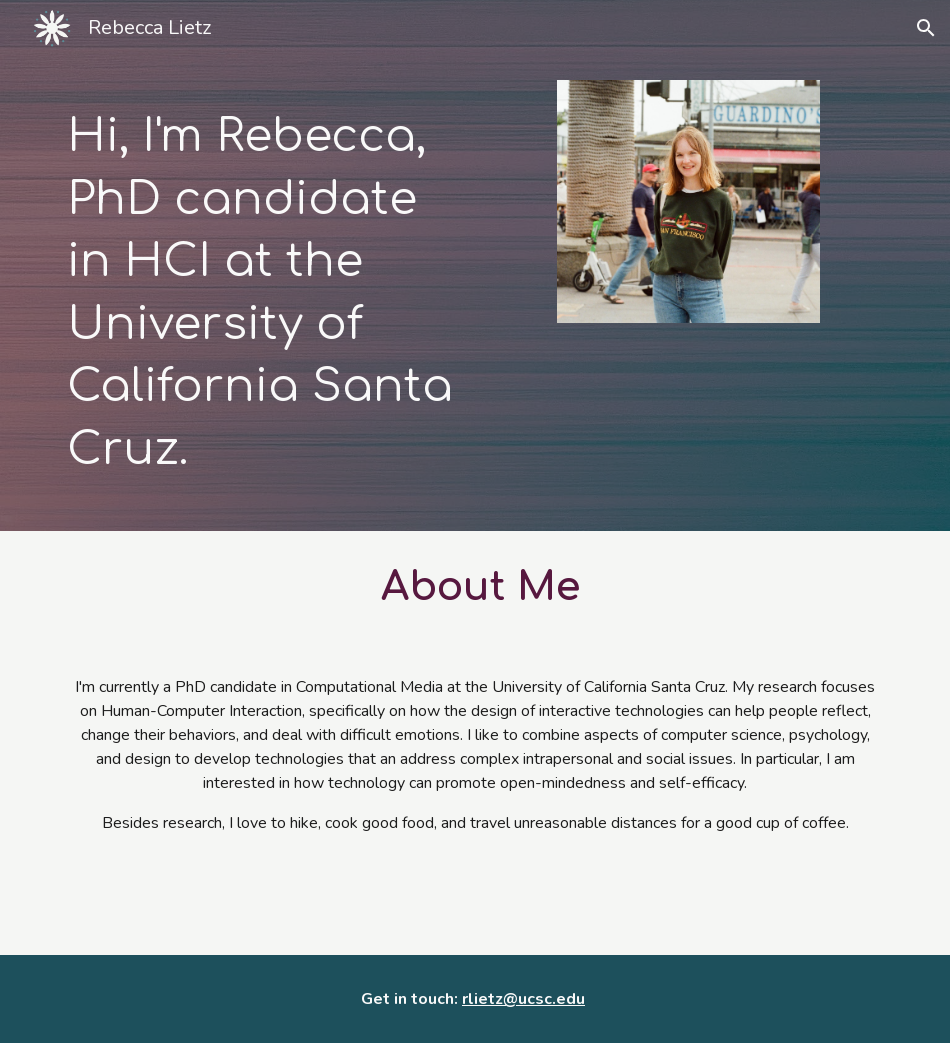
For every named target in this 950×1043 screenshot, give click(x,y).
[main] (262, 293)
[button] (926, 28)
